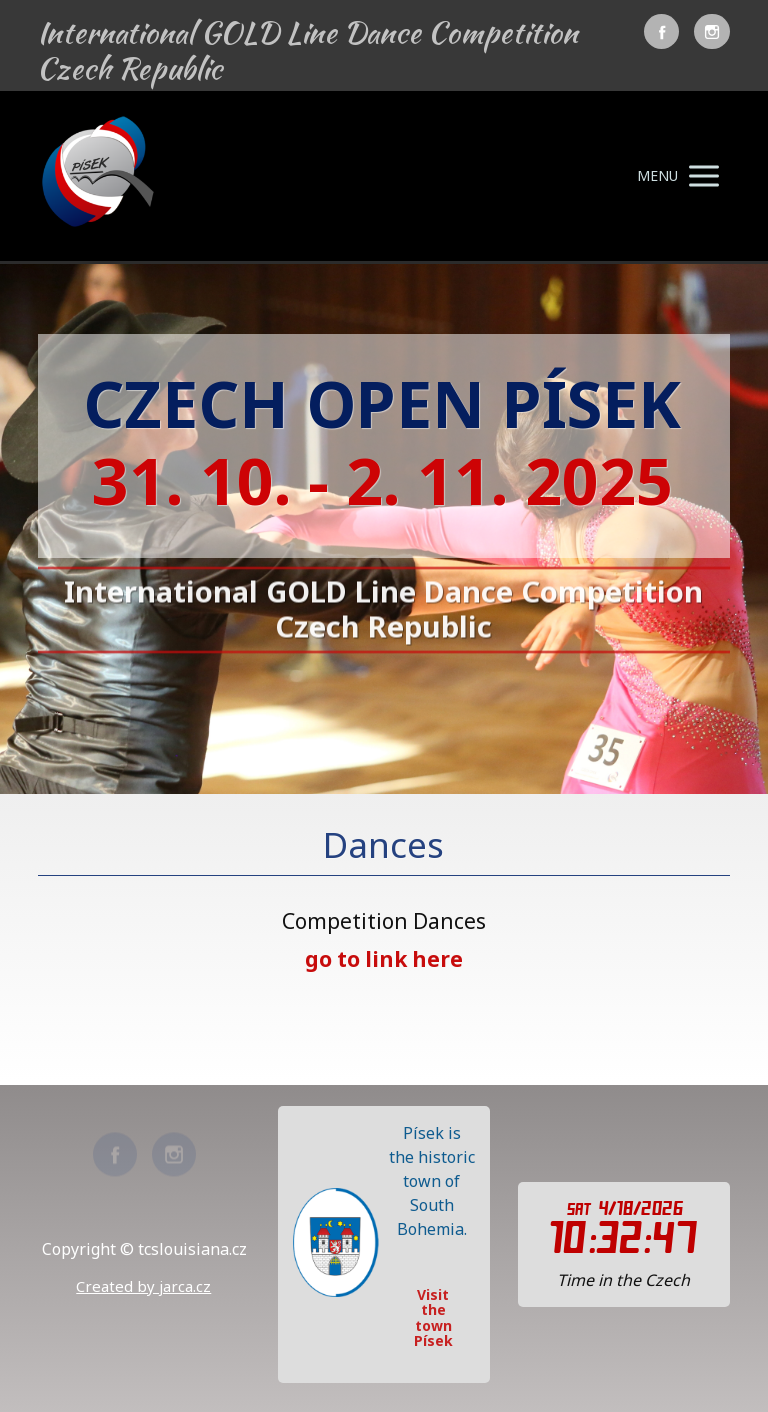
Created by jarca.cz (143, 1286)
